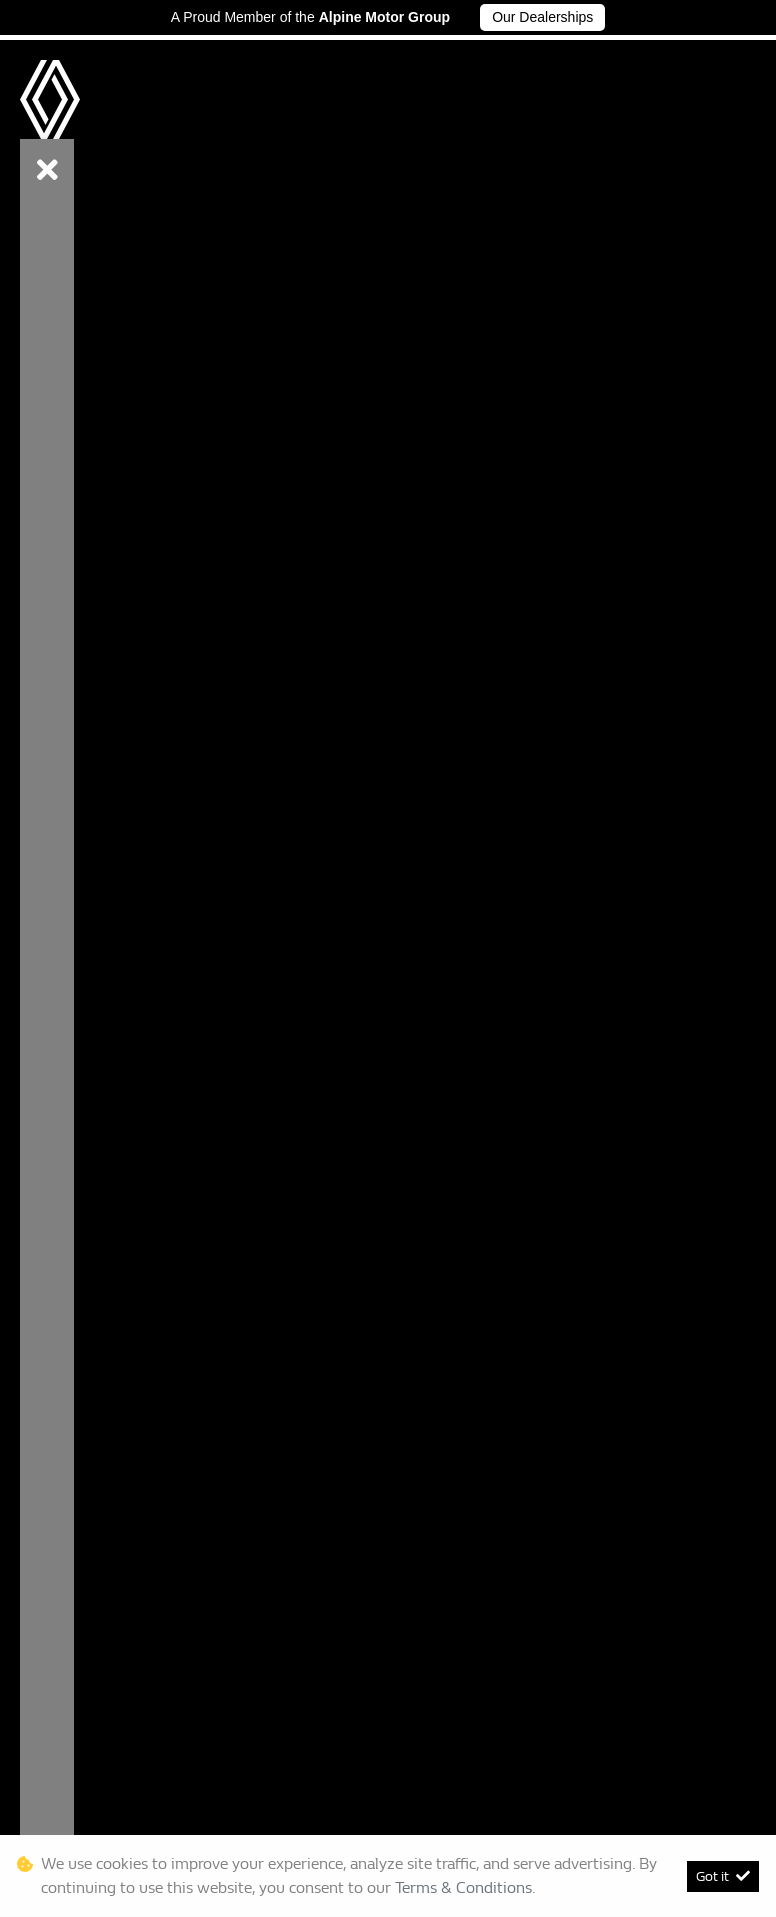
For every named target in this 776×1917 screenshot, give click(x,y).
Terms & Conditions (463, 1887)
